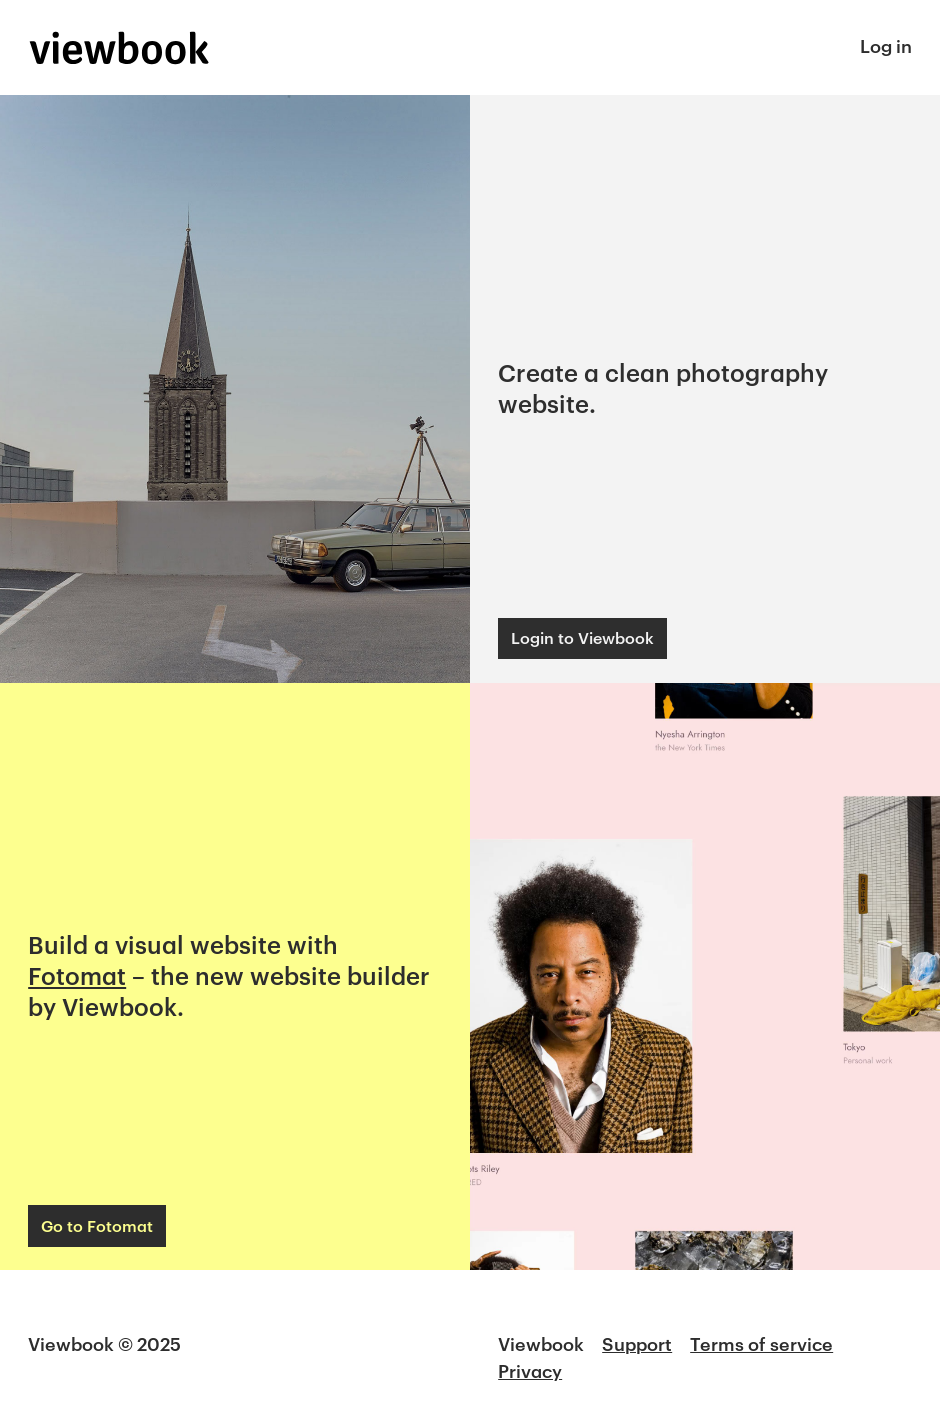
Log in (886, 46)
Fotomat (77, 975)
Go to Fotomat (97, 1225)
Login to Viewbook (582, 637)
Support (637, 1344)
